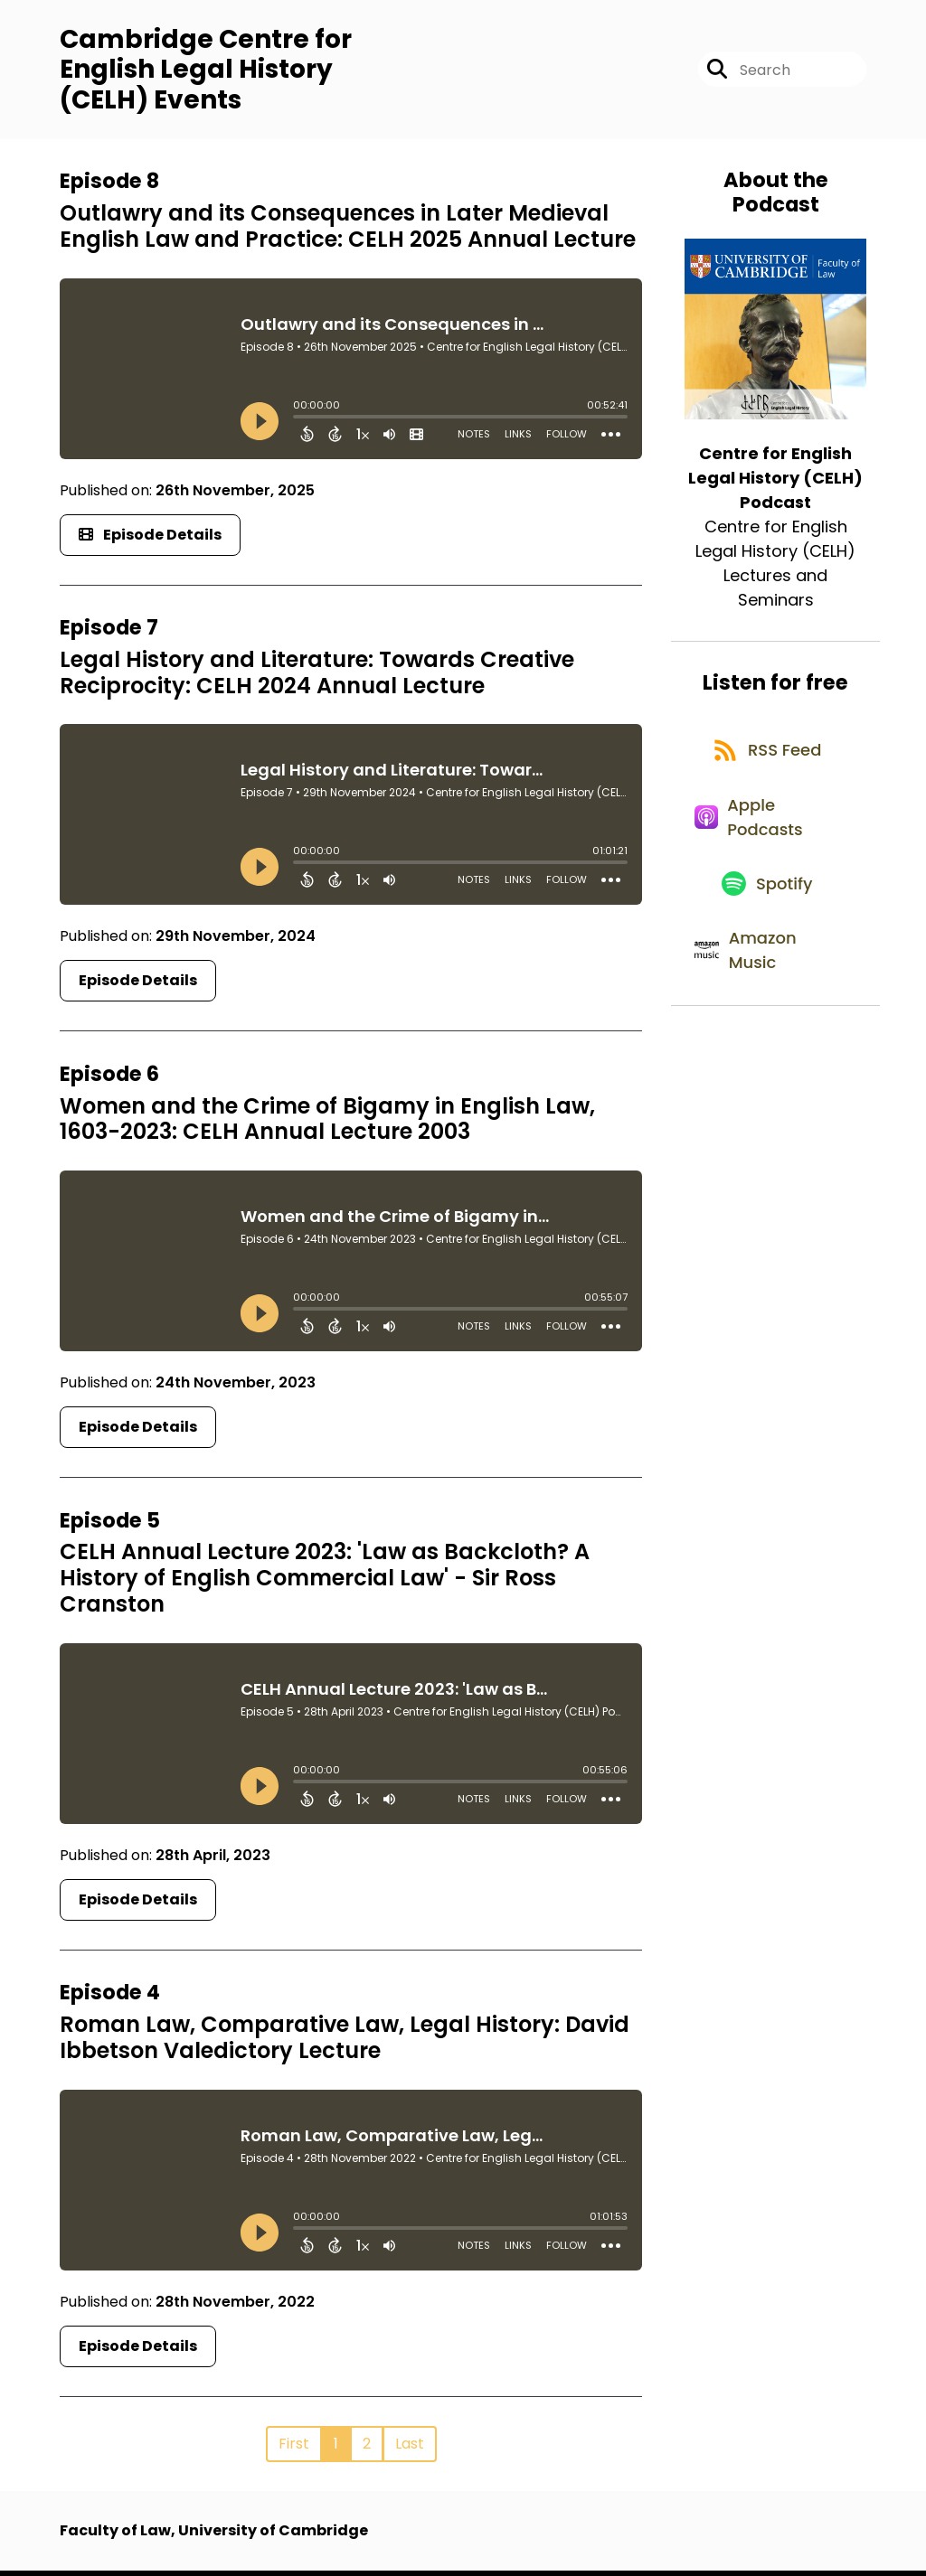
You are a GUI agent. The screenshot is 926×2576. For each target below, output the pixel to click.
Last (409, 2449)
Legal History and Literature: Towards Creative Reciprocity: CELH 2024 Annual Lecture (317, 679)
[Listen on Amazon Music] (766, 993)
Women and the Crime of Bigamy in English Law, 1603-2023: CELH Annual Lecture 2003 (327, 1125)
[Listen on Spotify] (766, 917)
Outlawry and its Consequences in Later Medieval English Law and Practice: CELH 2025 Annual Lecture (348, 232)
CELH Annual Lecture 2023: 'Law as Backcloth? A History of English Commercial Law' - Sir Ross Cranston (325, 1584)
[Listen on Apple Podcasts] (766, 840)
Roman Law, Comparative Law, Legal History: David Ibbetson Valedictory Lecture (344, 2044)
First (294, 2449)
